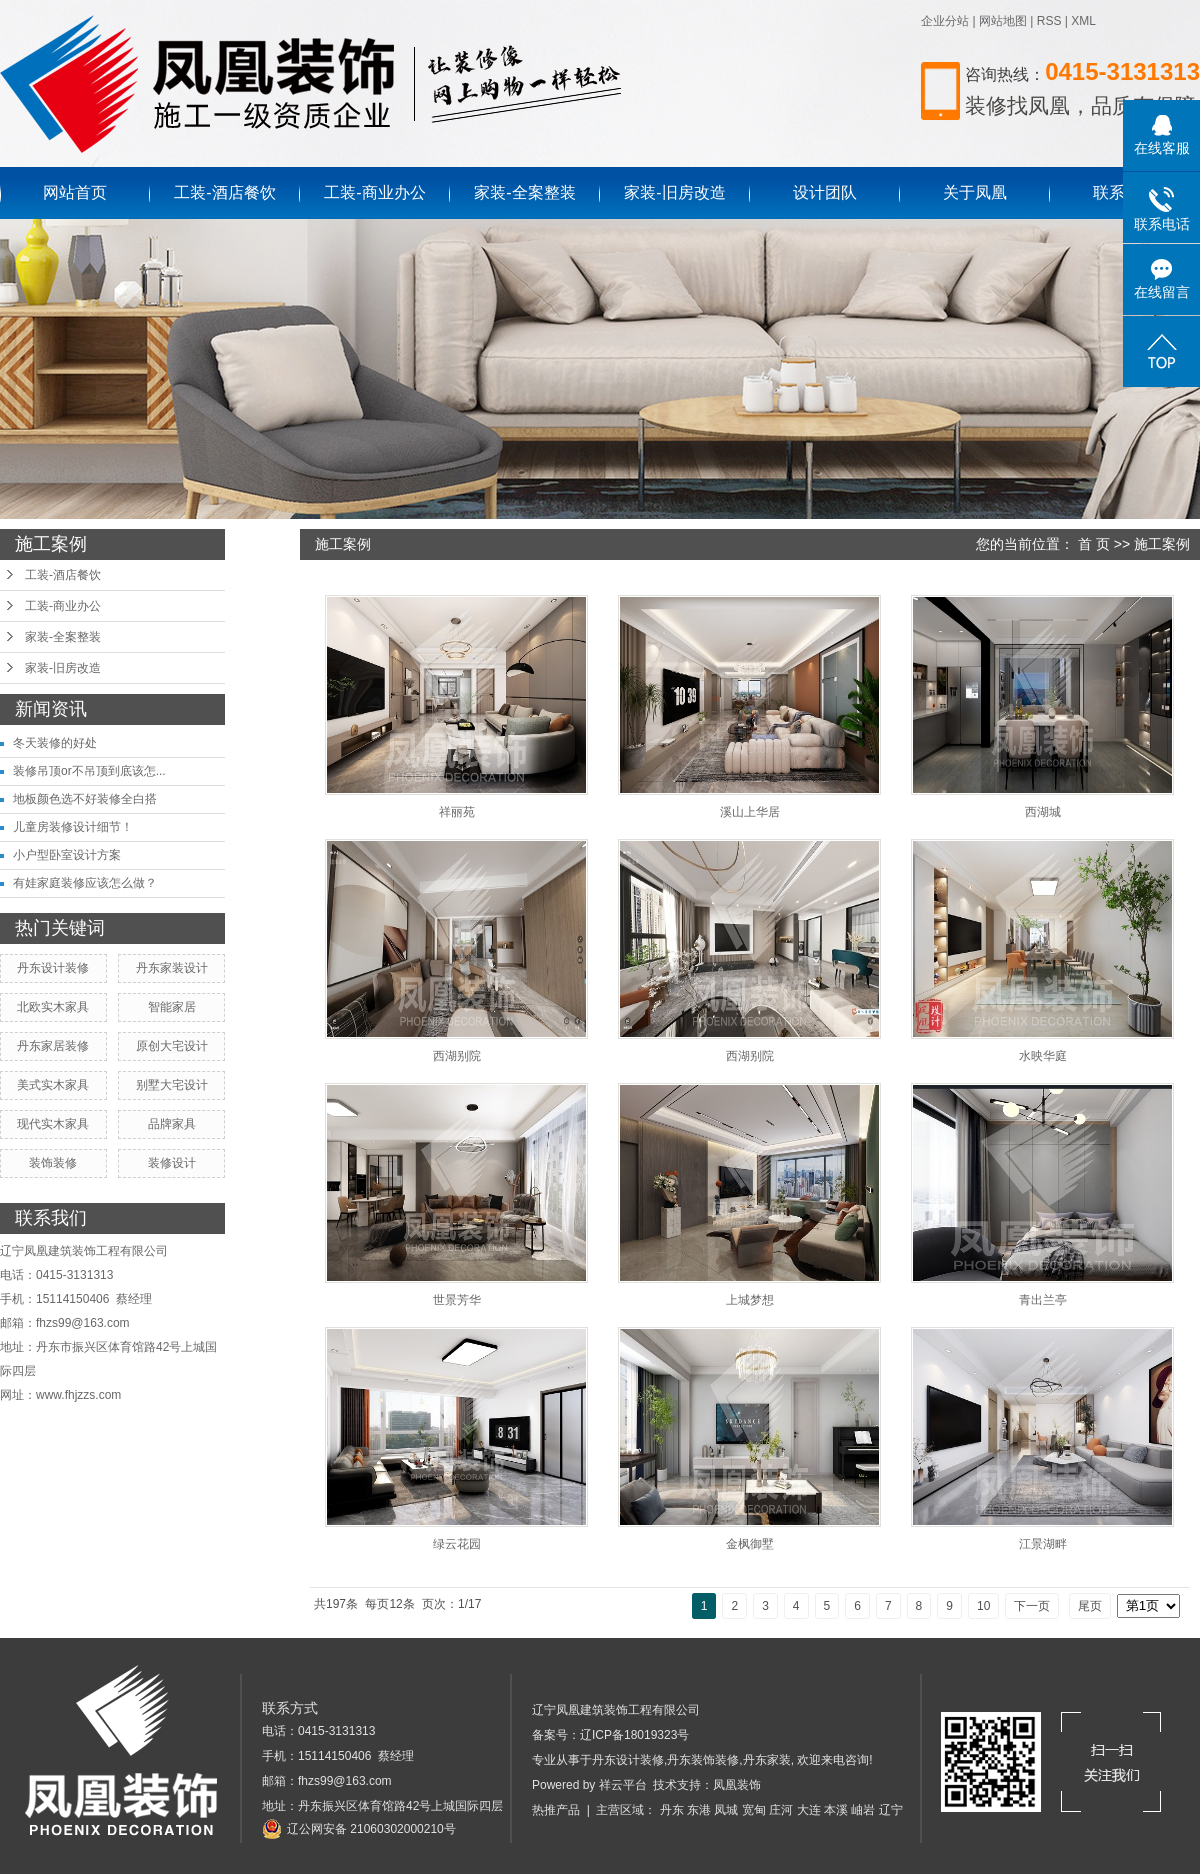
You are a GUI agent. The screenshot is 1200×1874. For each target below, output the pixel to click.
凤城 (726, 1810)
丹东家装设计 (172, 968)
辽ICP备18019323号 (634, 1735)
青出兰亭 (1043, 1300)
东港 (699, 1810)
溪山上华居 (750, 812)
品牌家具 (172, 1124)
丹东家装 (767, 1760)
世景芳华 (457, 1300)
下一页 (1032, 1606)
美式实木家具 (53, 1085)
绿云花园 (457, 1544)
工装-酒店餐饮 (224, 192)
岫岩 (863, 1810)
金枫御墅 (750, 1544)
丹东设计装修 (53, 968)
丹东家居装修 (53, 1046)
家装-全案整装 (524, 192)
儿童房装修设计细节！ (73, 827)
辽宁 (891, 1810)
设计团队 (825, 192)
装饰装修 (53, 1163)
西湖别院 (457, 1056)
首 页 (1094, 544)
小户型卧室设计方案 (67, 855)
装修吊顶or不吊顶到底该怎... (89, 771)
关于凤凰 (975, 192)
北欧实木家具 (53, 1007)
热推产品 (556, 1810)
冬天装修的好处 (55, 743)
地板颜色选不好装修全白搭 (85, 799)
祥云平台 (623, 1785)
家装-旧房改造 (674, 192)
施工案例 (1162, 544)
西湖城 (1043, 812)
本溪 (836, 1810)
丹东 (672, 1810)
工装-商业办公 (374, 192)
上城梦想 (750, 1300)
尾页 (1090, 1606)
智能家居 (172, 1007)
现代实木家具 (53, 1124)
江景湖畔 (1043, 1544)
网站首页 (75, 192)
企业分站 (945, 21)
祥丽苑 (457, 812)
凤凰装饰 (737, 1785)
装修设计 (172, 1163)
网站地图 (1003, 21)
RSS (1049, 21)
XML (1083, 21)
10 (983, 1606)
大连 (809, 1810)
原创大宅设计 (172, 1046)
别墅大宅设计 (172, 1085)
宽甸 (754, 1810)
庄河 (781, 1810)
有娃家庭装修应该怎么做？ (85, 883)
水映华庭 (1043, 1056)
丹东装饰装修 (703, 1760)
